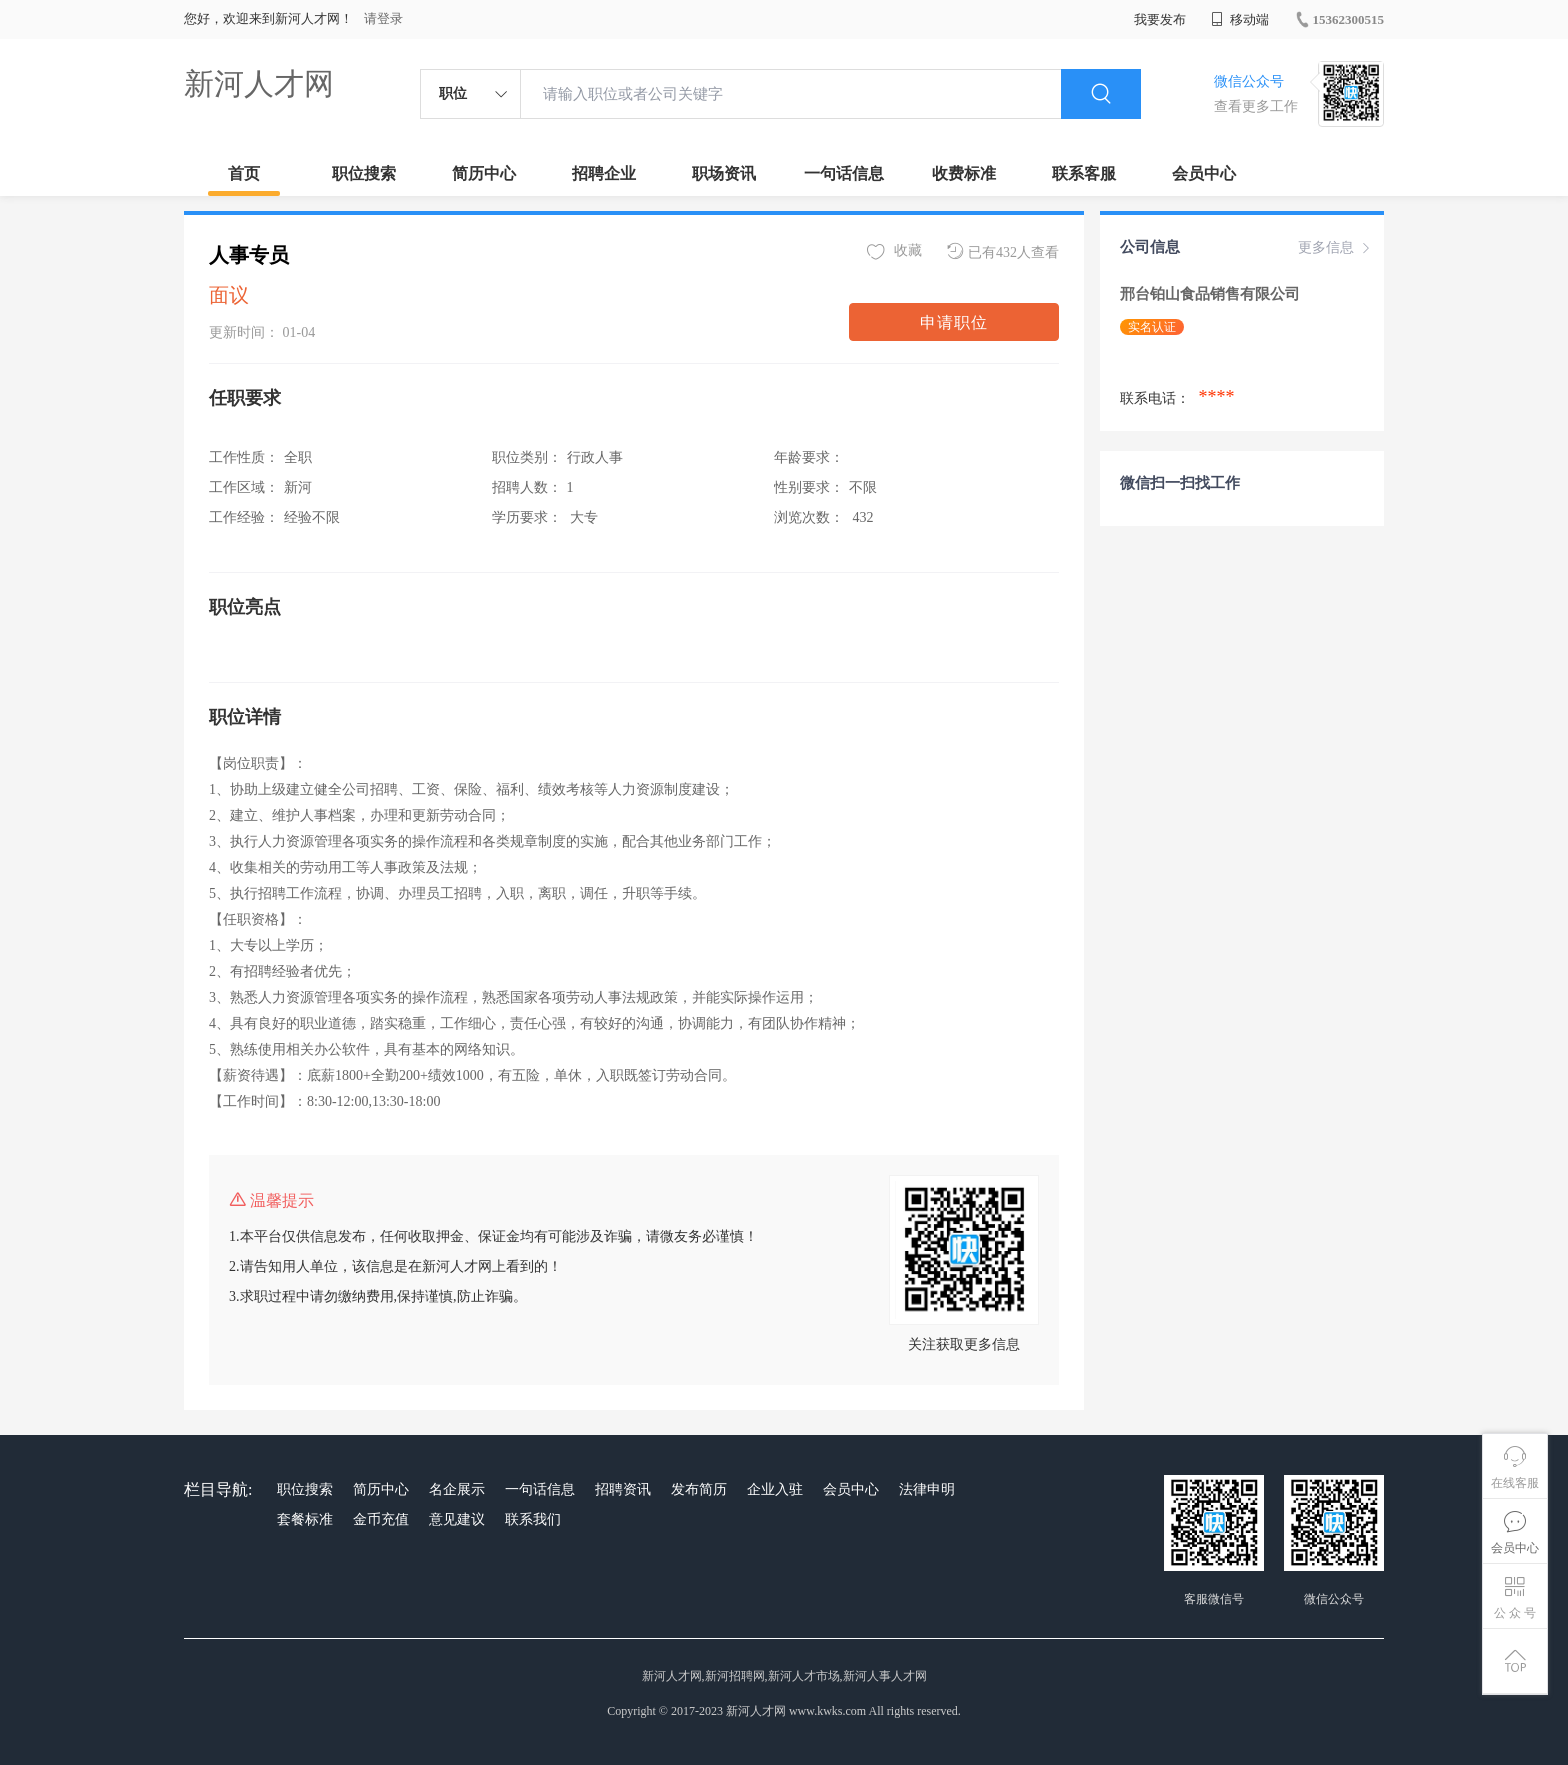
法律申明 (927, 1489)
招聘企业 (604, 173)
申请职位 (954, 322)
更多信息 (1336, 248)
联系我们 (533, 1519)
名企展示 (457, 1489)
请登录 (383, 18)
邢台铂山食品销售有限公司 (1212, 294)
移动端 (1240, 19)
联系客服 (1084, 173)
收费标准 (964, 173)
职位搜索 (364, 173)
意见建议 (457, 1519)
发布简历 (699, 1489)
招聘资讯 (623, 1489)
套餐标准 (305, 1519)
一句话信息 (844, 173)
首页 (244, 173)
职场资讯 (724, 173)
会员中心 (1204, 173)
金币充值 (381, 1519)
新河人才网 (259, 83)
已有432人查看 (1003, 251)
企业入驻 (775, 1489)
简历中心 (484, 173)
